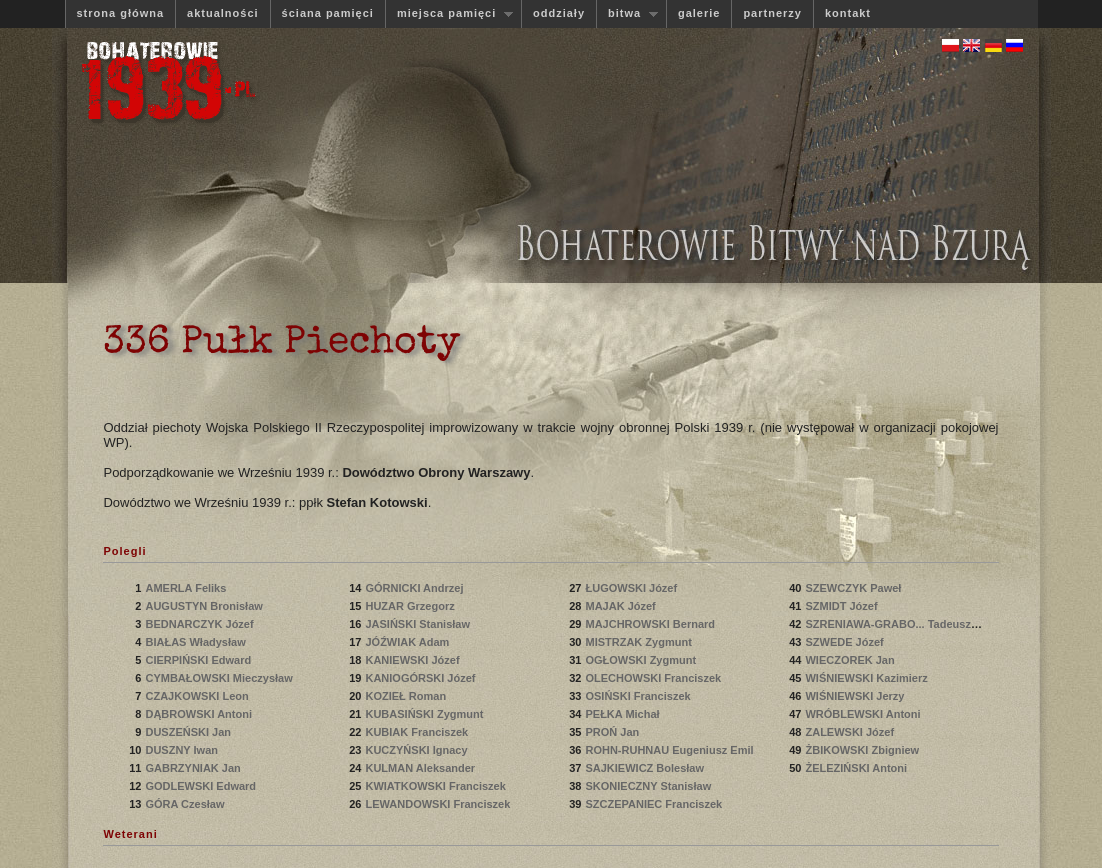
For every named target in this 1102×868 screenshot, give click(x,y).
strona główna (121, 13)
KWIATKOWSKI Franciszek (436, 786)
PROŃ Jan (613, 732)
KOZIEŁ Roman (407, 696)
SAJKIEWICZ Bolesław (646, 768)
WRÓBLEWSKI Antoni (864, 714)
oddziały (559, 13)
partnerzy (772, 13)
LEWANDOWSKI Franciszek (439, 804)
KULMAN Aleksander (421, 768)
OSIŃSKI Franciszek (639, 696)
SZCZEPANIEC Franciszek (655, 804)
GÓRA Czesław (186, 804)
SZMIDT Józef (842, 606)
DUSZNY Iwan (183, 750)
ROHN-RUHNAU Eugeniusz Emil (669, 750)
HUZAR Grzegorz (411, 606)
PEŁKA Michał (623, 714)
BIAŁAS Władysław (196, 642)
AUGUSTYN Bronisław (205, 606)
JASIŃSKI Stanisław (419, 624)
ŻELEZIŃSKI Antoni (857, 768)
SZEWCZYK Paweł (854, 588)
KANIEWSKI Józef (413, 660)
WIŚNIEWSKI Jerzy (856, 696)
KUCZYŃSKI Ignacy (417, 750)
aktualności (223, 13)
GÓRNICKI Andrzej (415, 588)
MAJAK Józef (621, 606)
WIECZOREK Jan (851, 660)
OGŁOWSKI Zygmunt (642, 660)
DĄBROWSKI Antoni (200, 714)
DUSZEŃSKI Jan (189, 732)
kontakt (848, 13)
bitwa (627, 13)
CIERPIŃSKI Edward (199, 660)
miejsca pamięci (449, 13)
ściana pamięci (328, 13)
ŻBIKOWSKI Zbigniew (863, 750)
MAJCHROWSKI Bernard (651, 624)
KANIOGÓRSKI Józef (421, 678)
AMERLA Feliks (187, 588)
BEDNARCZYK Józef (200, 624)
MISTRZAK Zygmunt (639, 642)
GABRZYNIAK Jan (194, 768)
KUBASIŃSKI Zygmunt (425, 714)
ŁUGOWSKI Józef (632, 588)
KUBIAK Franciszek (418, 732)
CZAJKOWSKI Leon (198, 696)
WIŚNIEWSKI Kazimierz (867, 678)
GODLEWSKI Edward (202, 786)
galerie (699, 13)
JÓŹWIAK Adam (408, 642)
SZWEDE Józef (845, 642)
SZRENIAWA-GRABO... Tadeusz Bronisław (915, 624)
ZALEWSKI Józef (851, 732)
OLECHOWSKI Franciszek (654, 678)
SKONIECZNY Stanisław (649, 786)
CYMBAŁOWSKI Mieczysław (220, 678)
